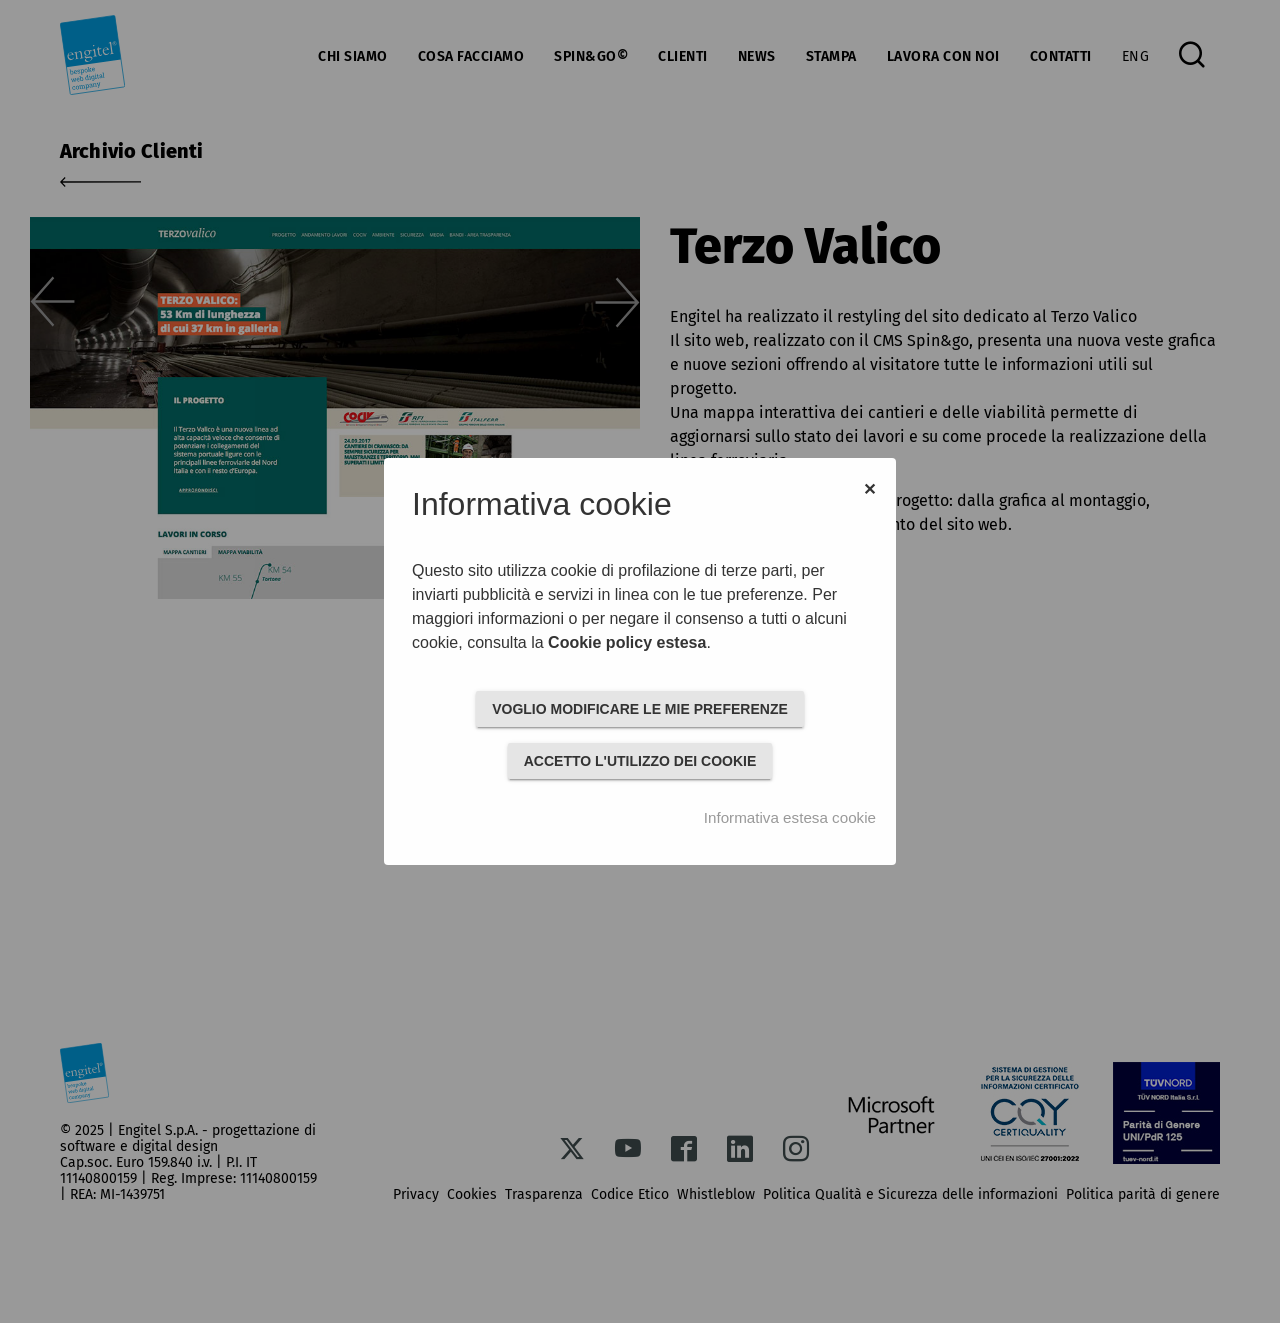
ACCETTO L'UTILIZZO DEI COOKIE (640, 761)
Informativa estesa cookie (790, 817)
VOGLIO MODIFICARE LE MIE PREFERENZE (640, 709)
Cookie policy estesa (627, 642)
